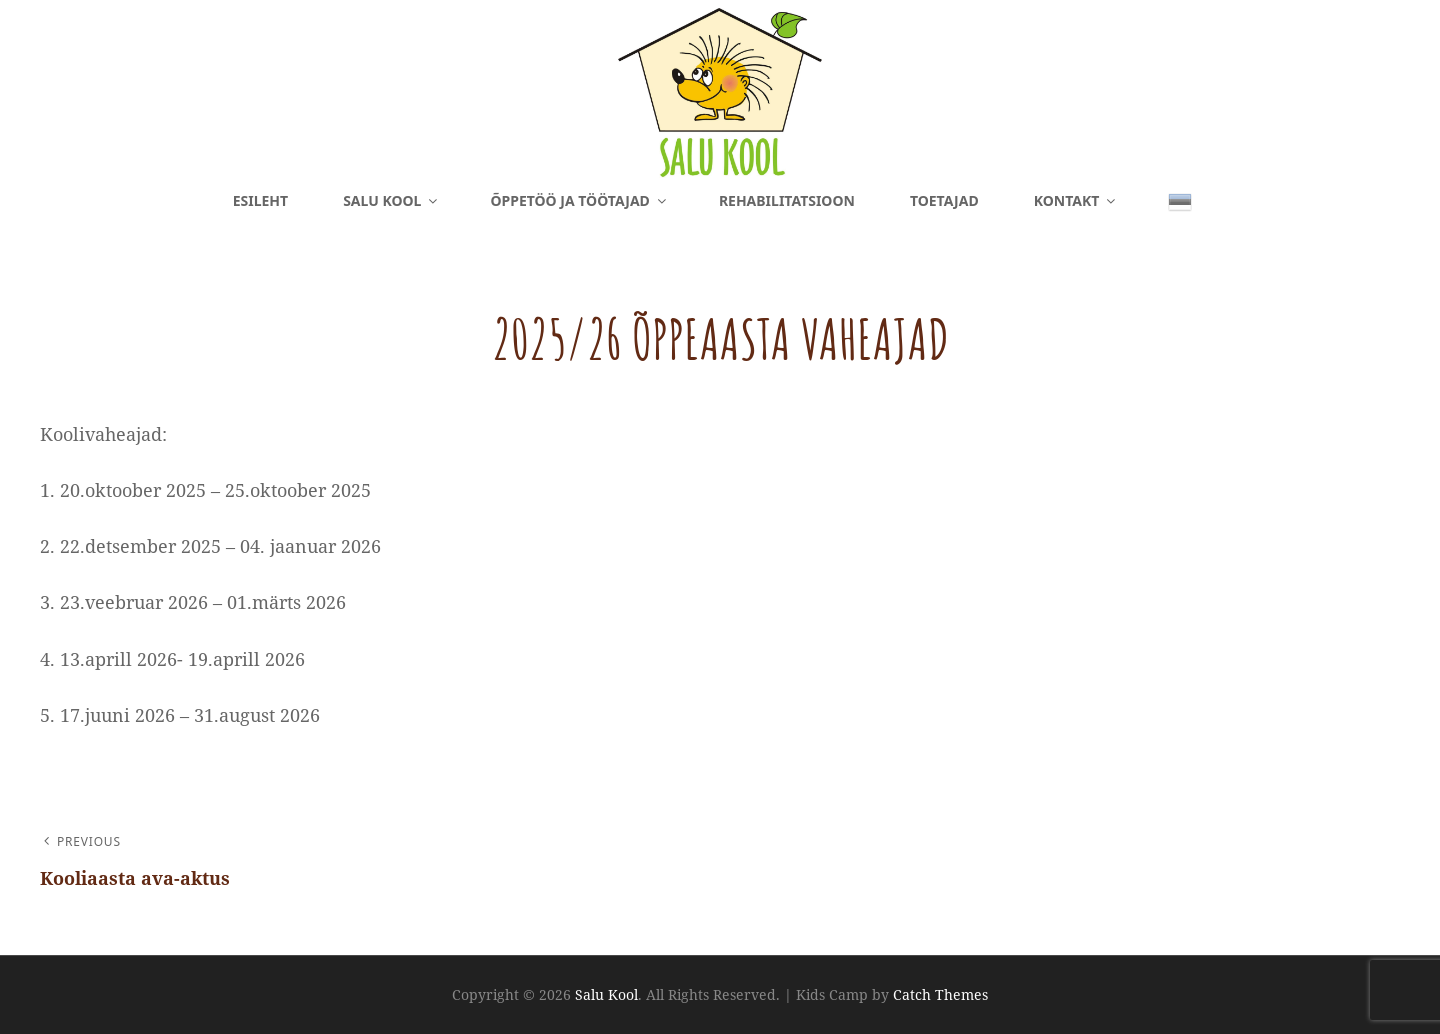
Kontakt (1076, 200)
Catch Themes (940, 994)
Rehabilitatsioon (787, 200)
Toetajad (944, 200)
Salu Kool (391, 200)
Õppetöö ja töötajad (579, 200)
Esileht (260, 200)
